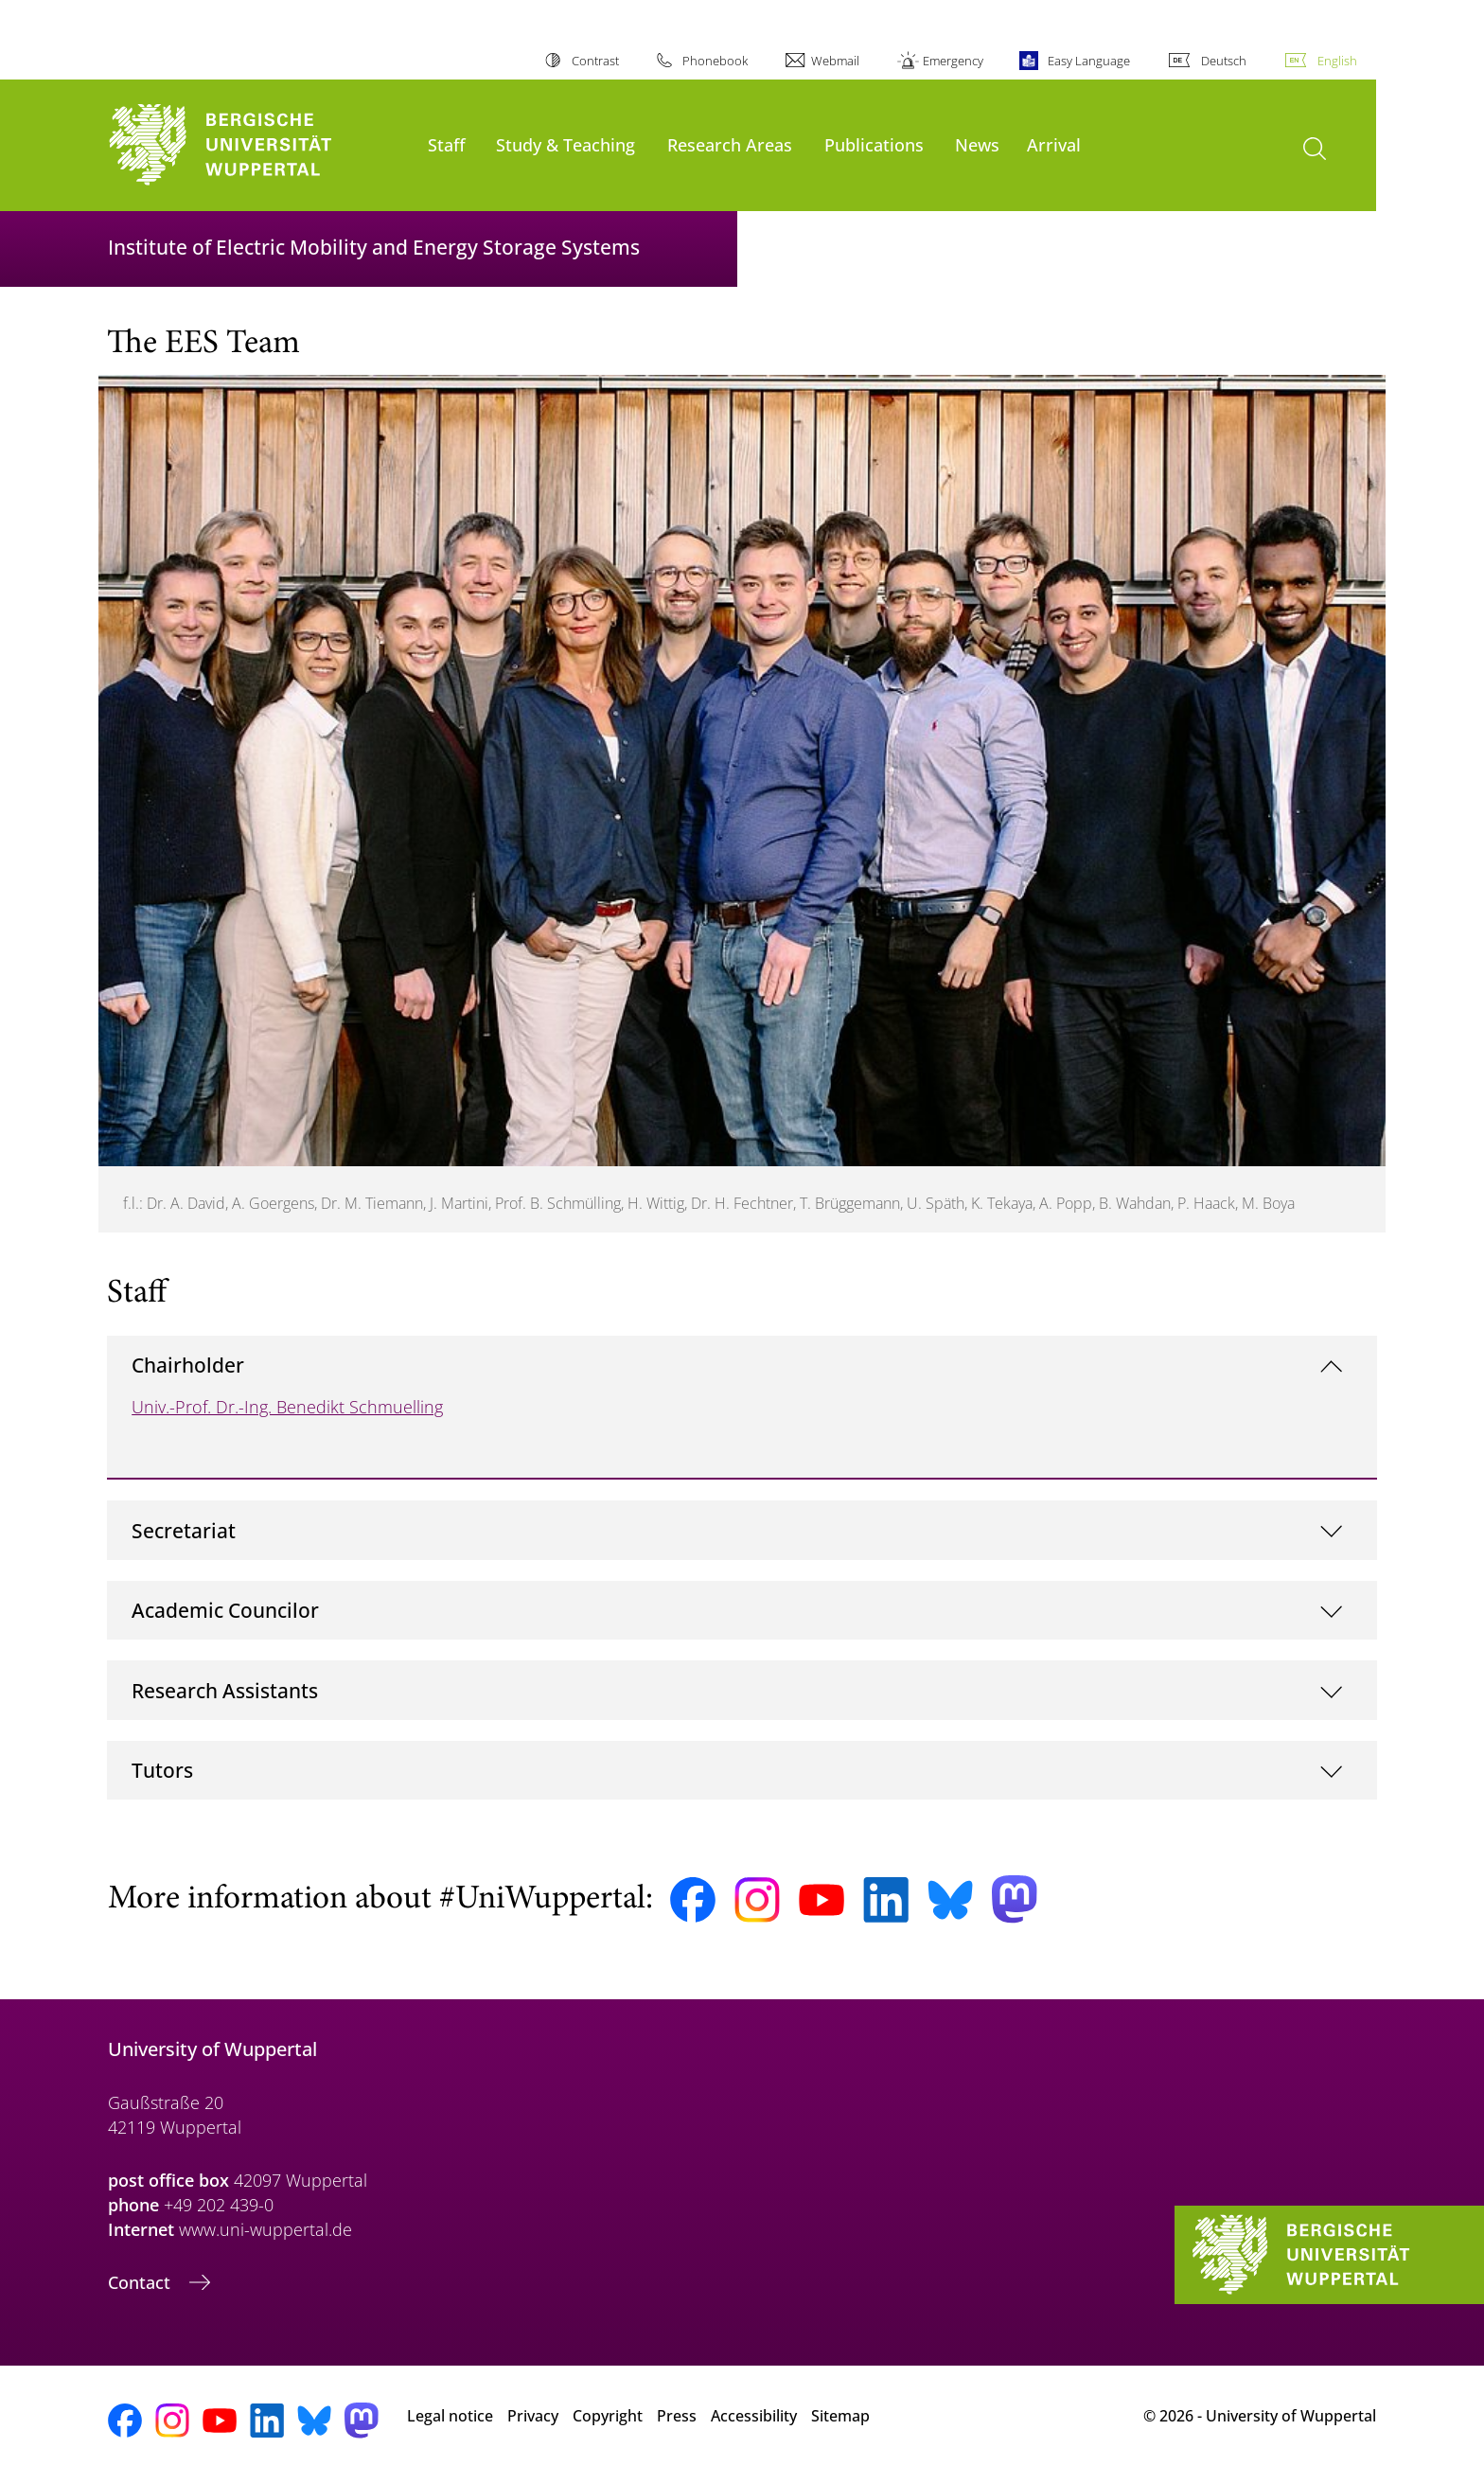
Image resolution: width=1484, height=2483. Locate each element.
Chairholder (188, 1364)
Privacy (532, 2415)
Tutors (162, 1769)
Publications (874, 144)
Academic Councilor (225, 1610)
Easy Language (1089, 60)
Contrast (595, 60)
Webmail (835, 60)
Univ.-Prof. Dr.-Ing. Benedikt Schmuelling (287, 1406)
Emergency (953, 60)
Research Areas (729, 144)
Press (677, 2415)
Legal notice (450, 2415)
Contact (141, 2282)
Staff (447, 144)
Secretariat (184, 1530)
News (977, 144)
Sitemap (840, 2415)
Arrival (1054, 144)
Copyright (608, 2415)
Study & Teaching (565, 144)
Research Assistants (225, 1690)
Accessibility (754, 2415)
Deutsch (1223, 60)
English (1337, 60)
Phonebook (715, 60)
